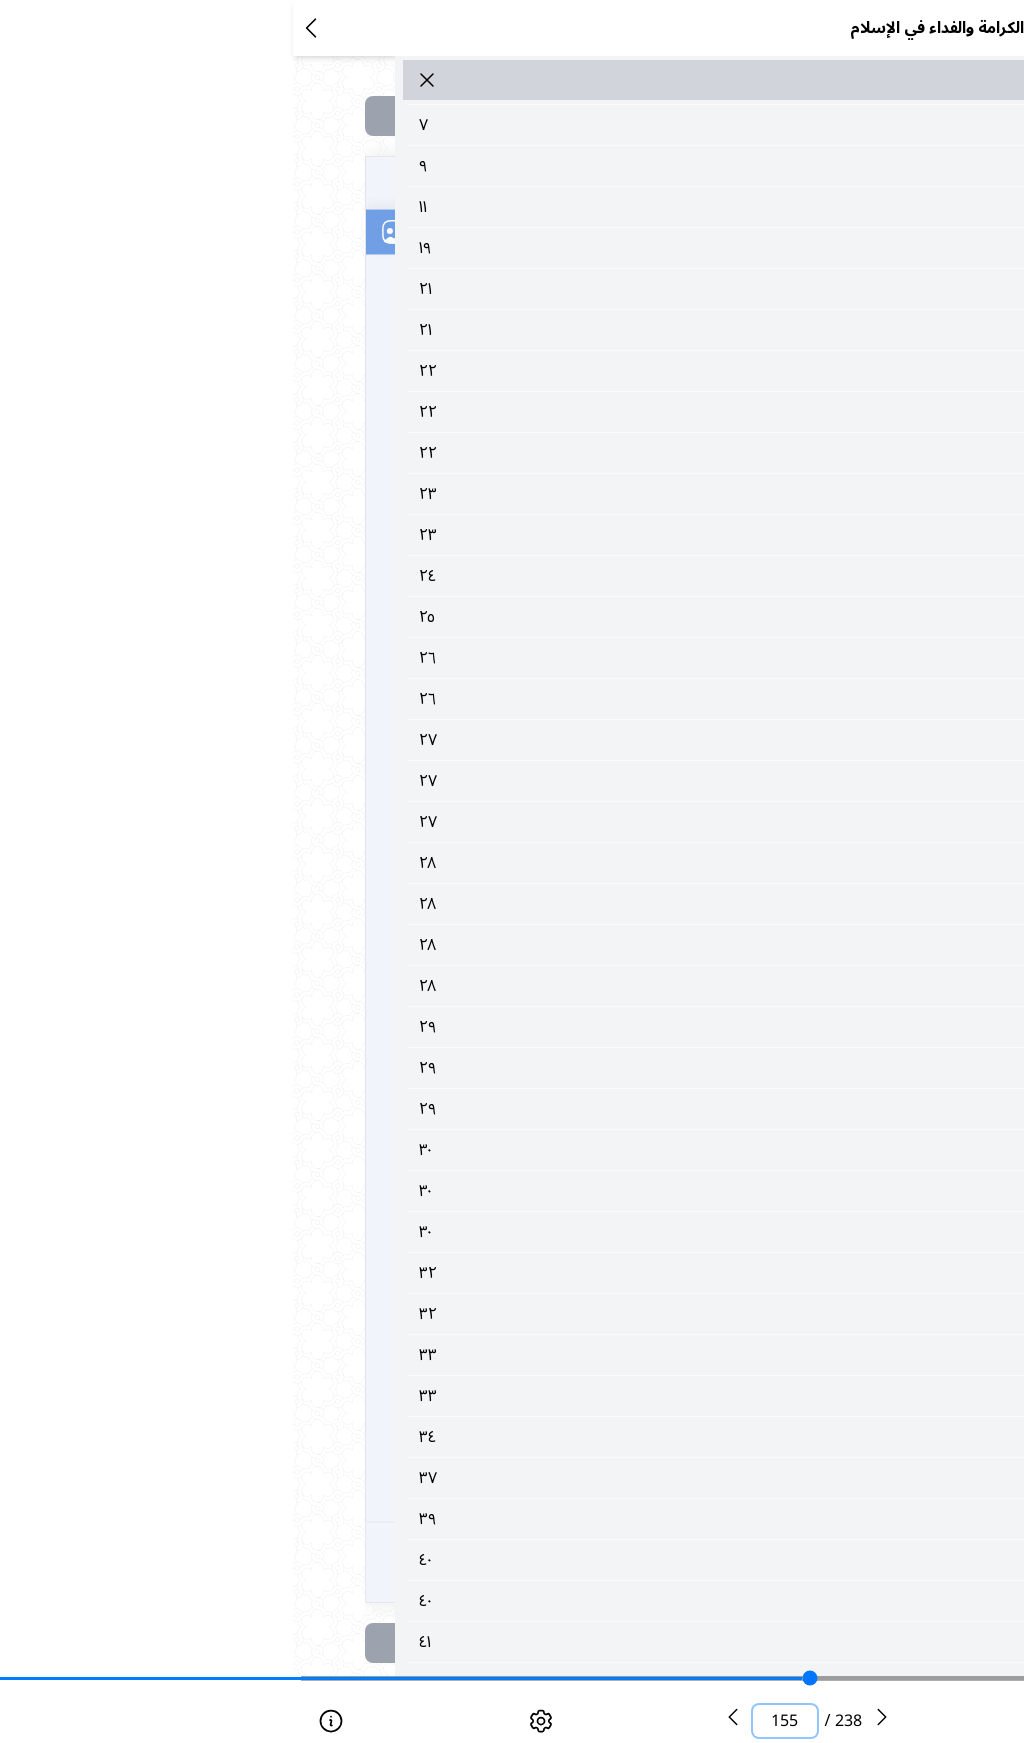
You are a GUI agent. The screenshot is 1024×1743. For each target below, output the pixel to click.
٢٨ (567, 863)
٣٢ (567, 1273)
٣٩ (567, 1519)
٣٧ (567, 1478)
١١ (567, 207)
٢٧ (567, 740)
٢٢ (567, 371)
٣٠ (567, 1150)
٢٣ (567, 494)
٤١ (567, 1642)
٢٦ (567, 658)
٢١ (567, 289)
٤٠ (567, 1560)
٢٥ (567, 617)
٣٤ (567, 1437)
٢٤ (567, 576)
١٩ (567, 248)
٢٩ (567, 1027)
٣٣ (567, 1355)
